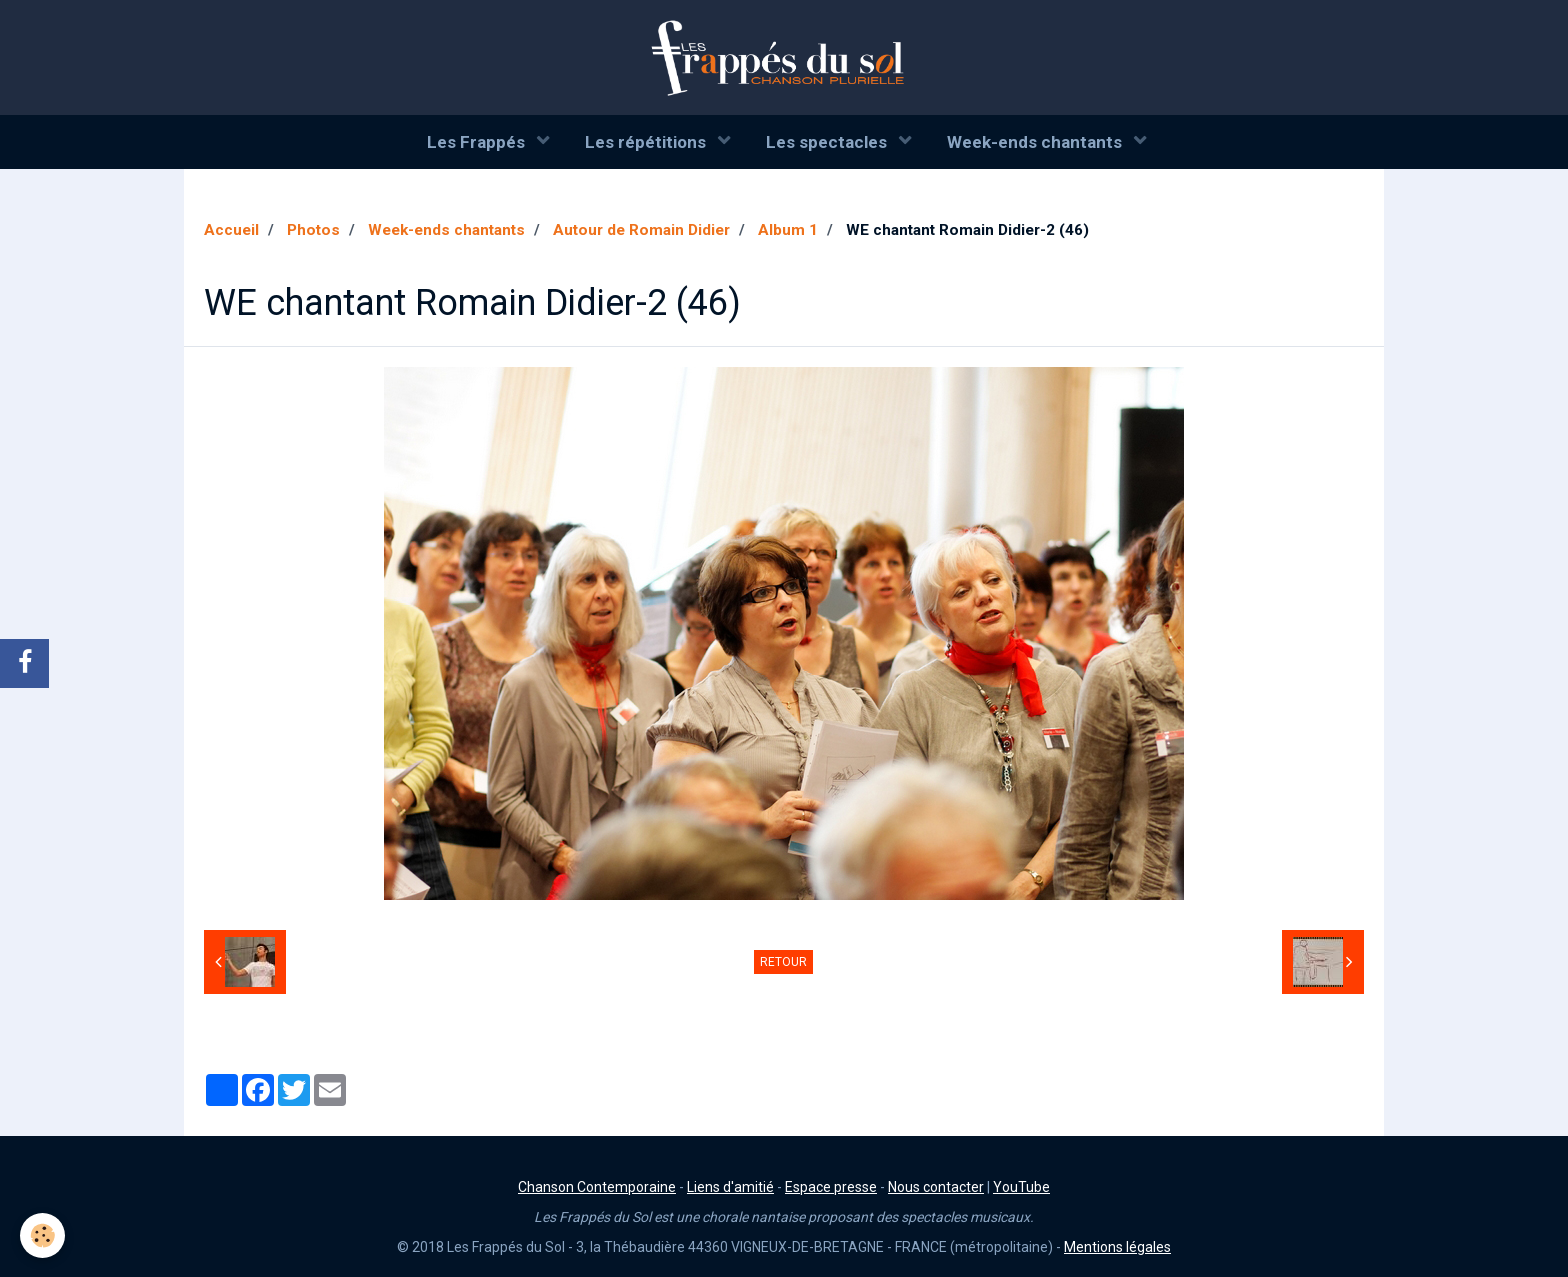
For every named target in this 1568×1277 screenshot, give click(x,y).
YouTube (1021, 1187)
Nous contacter (936, 1187)
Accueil (231, 230)
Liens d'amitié (730, 1187)
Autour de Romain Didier (641, 230)
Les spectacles (828, 142)
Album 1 (788, 230)
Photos (313, 230)
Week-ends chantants (1036, 142)
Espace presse (831, 1187)
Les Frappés (478, 142)
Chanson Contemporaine (597, 1187)
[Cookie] (42, 1235)
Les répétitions (647, 142)
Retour (783, 962)
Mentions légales (1117, 1247)
